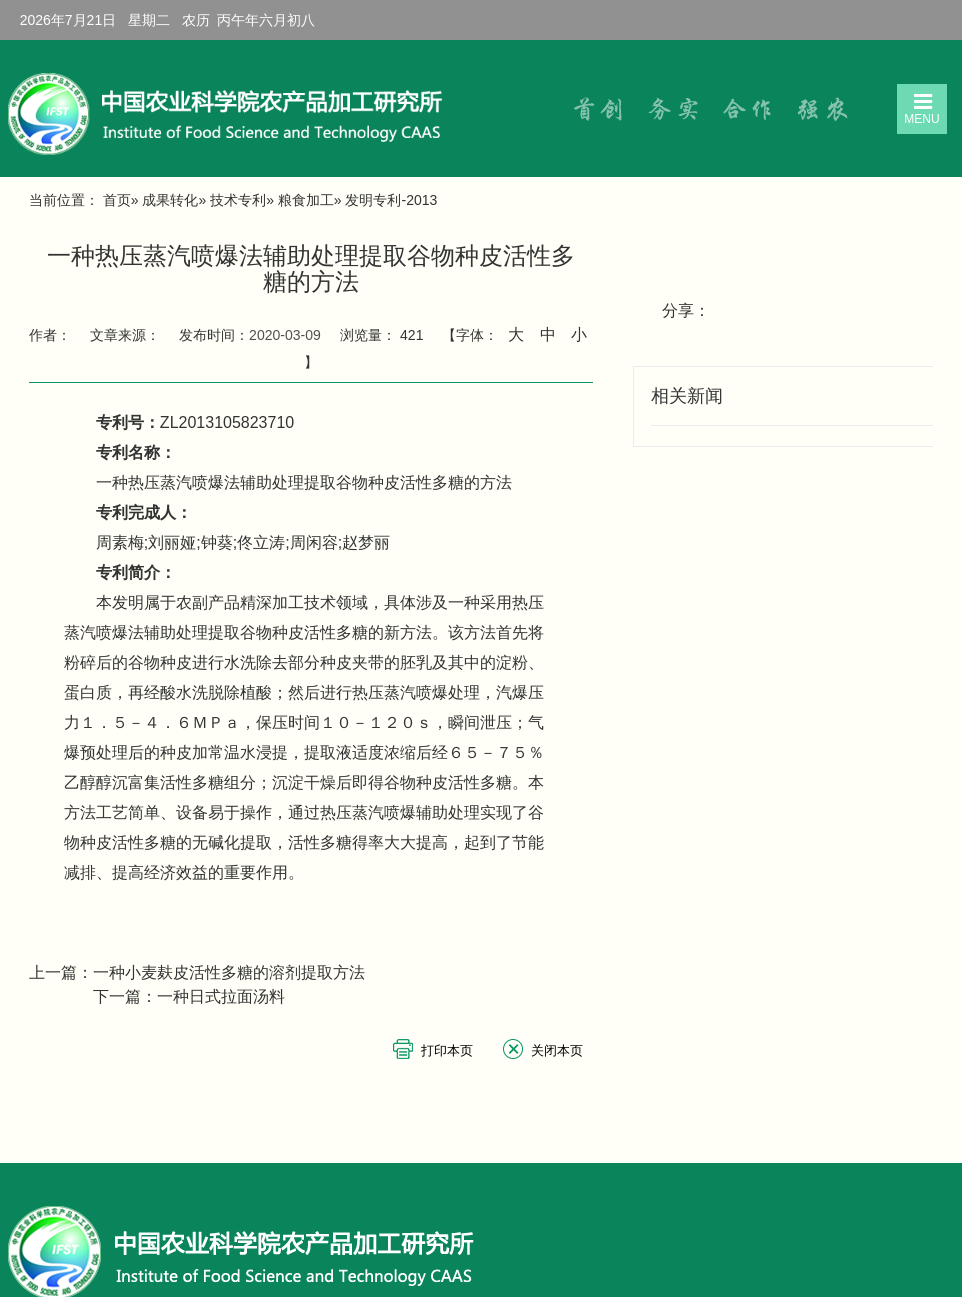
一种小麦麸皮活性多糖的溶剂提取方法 (229, 972)
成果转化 (170, 200)
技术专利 (238, 200)
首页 (117, 200)
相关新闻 (687, 396)
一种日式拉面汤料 (221, 996)
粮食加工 (306, 200)
